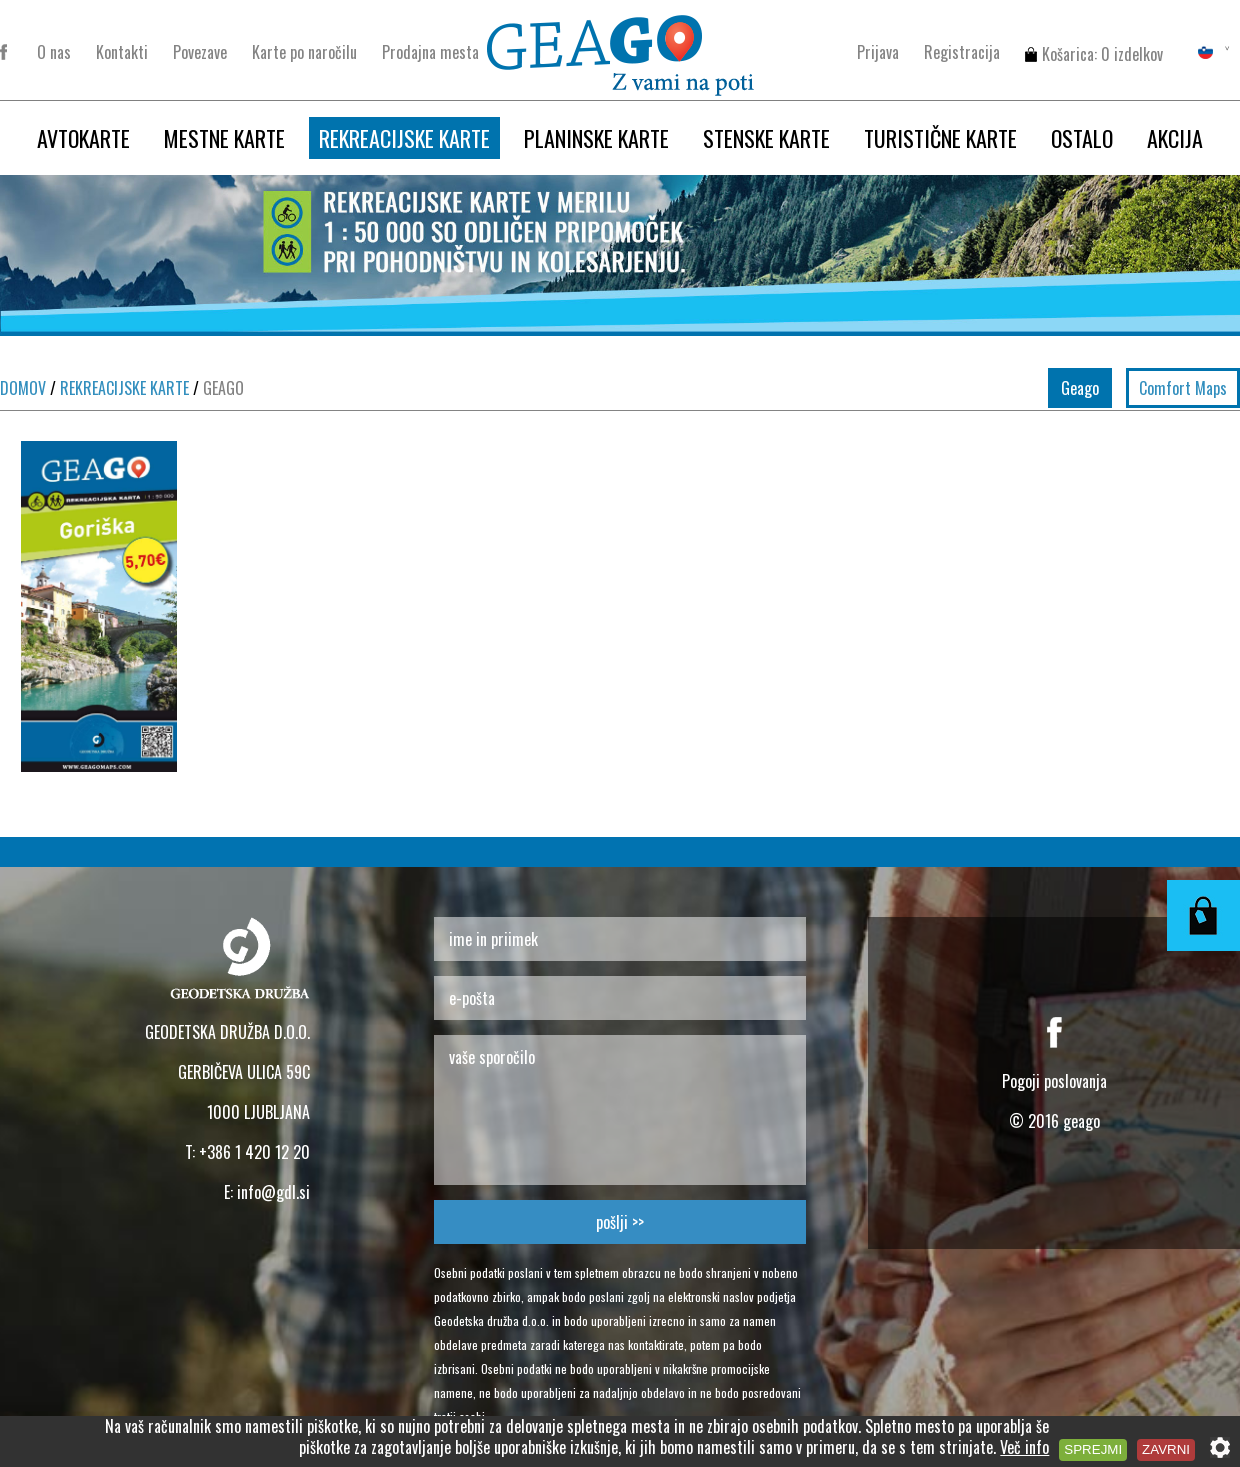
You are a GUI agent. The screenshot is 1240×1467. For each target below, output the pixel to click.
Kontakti (122, 52)
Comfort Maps (1183, 388)
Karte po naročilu (304, 52)
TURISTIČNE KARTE (940, 138)
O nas (54, 52)
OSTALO (1082, 138)
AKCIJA (1175, 138)
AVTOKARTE (83, 138)
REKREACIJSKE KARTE (404, 138)
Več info (1024, 1447)
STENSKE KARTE (766, 138)
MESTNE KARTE (224, 138)
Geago (1080, 388)
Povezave (200, 52)
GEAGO (218, 388)
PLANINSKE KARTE (596, 138)
